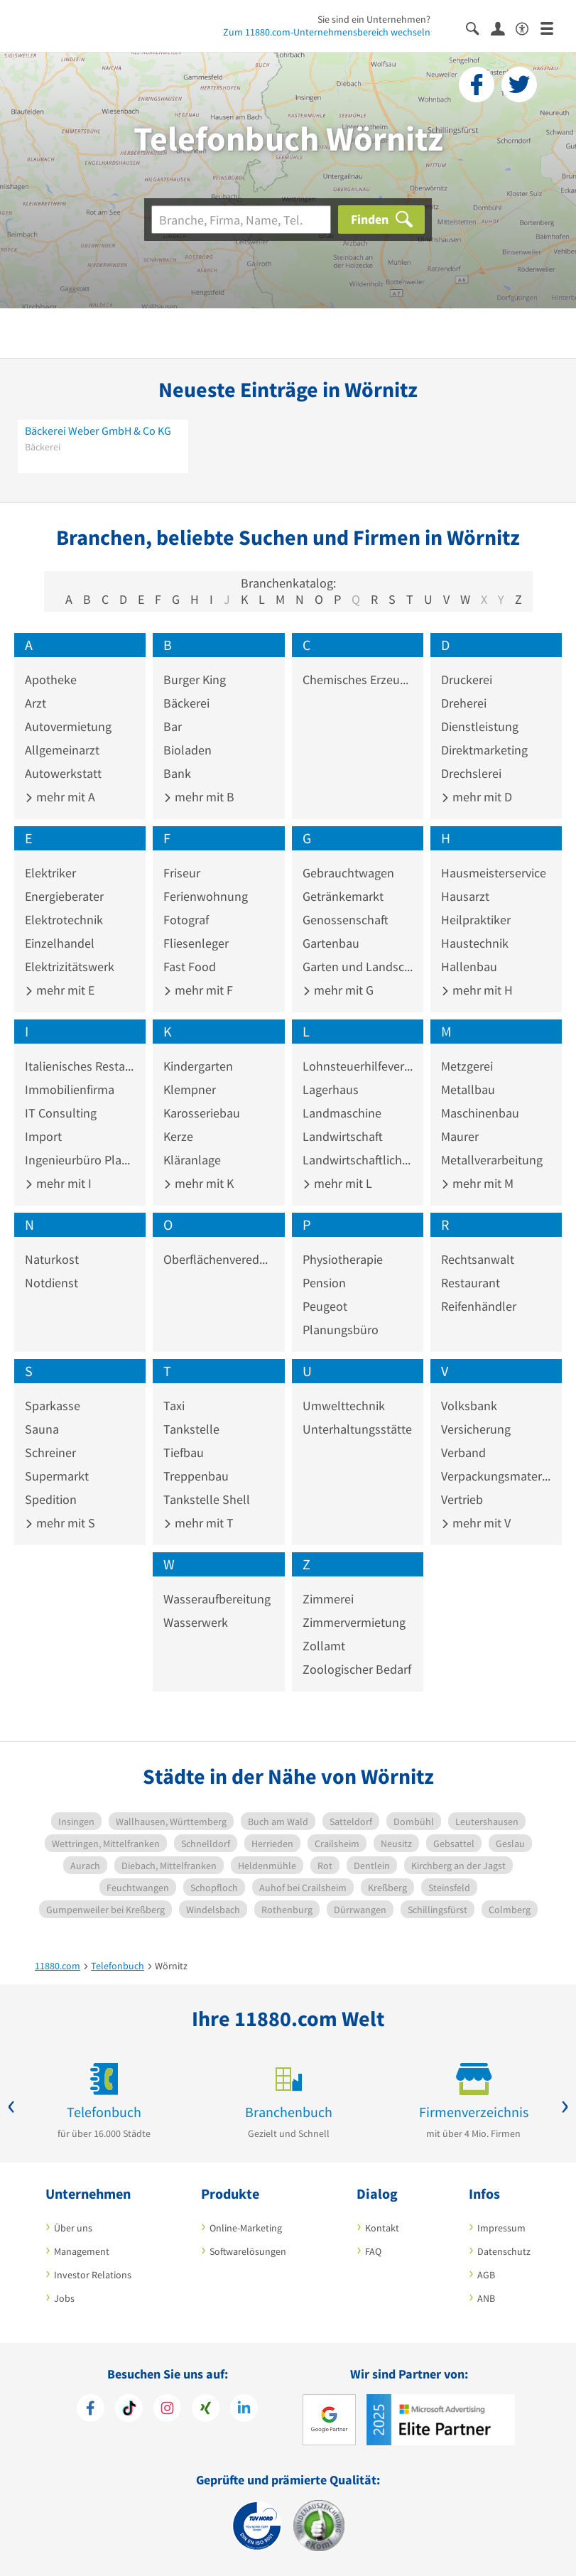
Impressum (501, 2227)
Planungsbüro (341, 1329)
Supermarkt (57, 1476)
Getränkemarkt (343, 896)
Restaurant (470, 1283)
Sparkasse (52, 1405)
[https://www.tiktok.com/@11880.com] (129, 2409)
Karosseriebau (201, 1113)
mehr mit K (198, 1183)
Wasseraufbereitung (217, 1599)
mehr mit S (60, 1523)
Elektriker (50, 873)
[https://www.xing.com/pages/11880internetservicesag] (205, 2409)
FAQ (373, 2251)
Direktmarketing (484, 750)
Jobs (64, 2298)
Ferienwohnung (205, 896)
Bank (177, 773)
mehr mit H (477, 990)
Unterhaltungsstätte (357, 1429)
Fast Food (189, 966)
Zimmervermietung (354, 1622)
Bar (172, 726)
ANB (486, 2298)
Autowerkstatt (63, 773)
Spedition (51, 1499)
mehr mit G (338, 990)
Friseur (181, 873)
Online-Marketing (246, 2227)
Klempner (189, 1089)
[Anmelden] (503, 27)
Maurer (460, 1136)
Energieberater (64, 896)
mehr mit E (59, 990)
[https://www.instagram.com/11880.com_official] (167, 2409)
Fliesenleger (196, 943)
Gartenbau (331, 943)
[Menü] (552, 27)
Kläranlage (192, 1160)
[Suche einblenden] (478, 27)
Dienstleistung (479, 726)
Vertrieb (462, 1499)
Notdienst (51, 1283)
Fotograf (186, 919)
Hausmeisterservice (493, 873)
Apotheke (51, 679)
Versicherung (476, 1429)
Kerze (178, 1136)
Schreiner (50, 1452)
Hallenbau (469, 966)
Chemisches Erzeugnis (358, 679)
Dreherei (464, 703)
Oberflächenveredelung (218, 1259)
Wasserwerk (195, 1622)
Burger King (194, 679)
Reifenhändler (478, 1306)
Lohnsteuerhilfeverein (358, 1066)
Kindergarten (198, 1066)
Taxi (174, 1405)
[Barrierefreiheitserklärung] (528, 27)
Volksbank (469, 1405)
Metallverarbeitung (492, 1160)
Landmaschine (342, 1113)
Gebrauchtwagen (348, 873)
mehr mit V (476, 1523)
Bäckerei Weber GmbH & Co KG (98, 430)
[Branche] (241, 219)
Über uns (73, 2227)
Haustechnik (475, 943)
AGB (486, 2274)
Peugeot (325, 1306)
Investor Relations (92, 2274)
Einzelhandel (59, 943)
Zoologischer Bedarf (357, 1669)
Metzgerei (467, 1066)
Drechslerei (471, 773)
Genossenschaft (345, 919)
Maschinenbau (480, 1113)
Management (81, 2251)
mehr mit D (476, 797)
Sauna (42, 1429)
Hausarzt (465, 896)
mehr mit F (198, 990)
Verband (463, 1452)
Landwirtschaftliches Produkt (358, 1160)
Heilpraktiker (476, 919)
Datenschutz (504, 2251)
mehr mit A (60, 797)
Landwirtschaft (343, 1136)
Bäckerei (186, 703)
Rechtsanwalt (477, 1259)
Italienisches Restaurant (80, 1066)
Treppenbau (196, 1476)
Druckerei (466, 679)
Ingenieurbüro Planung (80, 1160)
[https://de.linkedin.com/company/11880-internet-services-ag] (244, 2409)
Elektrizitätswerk (69, 966)
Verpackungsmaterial (496, 1476)
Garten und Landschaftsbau (358, 966)
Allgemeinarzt (62, 750)
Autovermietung (68, 726)
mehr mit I (58, 1183)
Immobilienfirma (69, 1089)
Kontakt (382, 2227)
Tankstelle (191, 1429)
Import (43, 1136)
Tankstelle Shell (206, 1499)
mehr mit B (198, 797)
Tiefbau (183, 1452)
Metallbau (468, 1089)
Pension (324, 1283)
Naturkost (52, 1259)
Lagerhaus (331, 1089)
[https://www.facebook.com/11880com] (90, 2409)
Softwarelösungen (248, 2251)
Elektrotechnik (64, 919)
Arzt (35, 703)
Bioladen (187, 750)
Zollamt (324, 1646)
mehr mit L (337, 1183)
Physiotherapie (343, 1259)
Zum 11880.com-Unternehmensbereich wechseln (326, 32)
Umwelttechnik (344, 1405)
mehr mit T (198, 1523)
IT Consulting (61, 1113)
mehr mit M (477, 1183)
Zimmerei (328, 1599)
